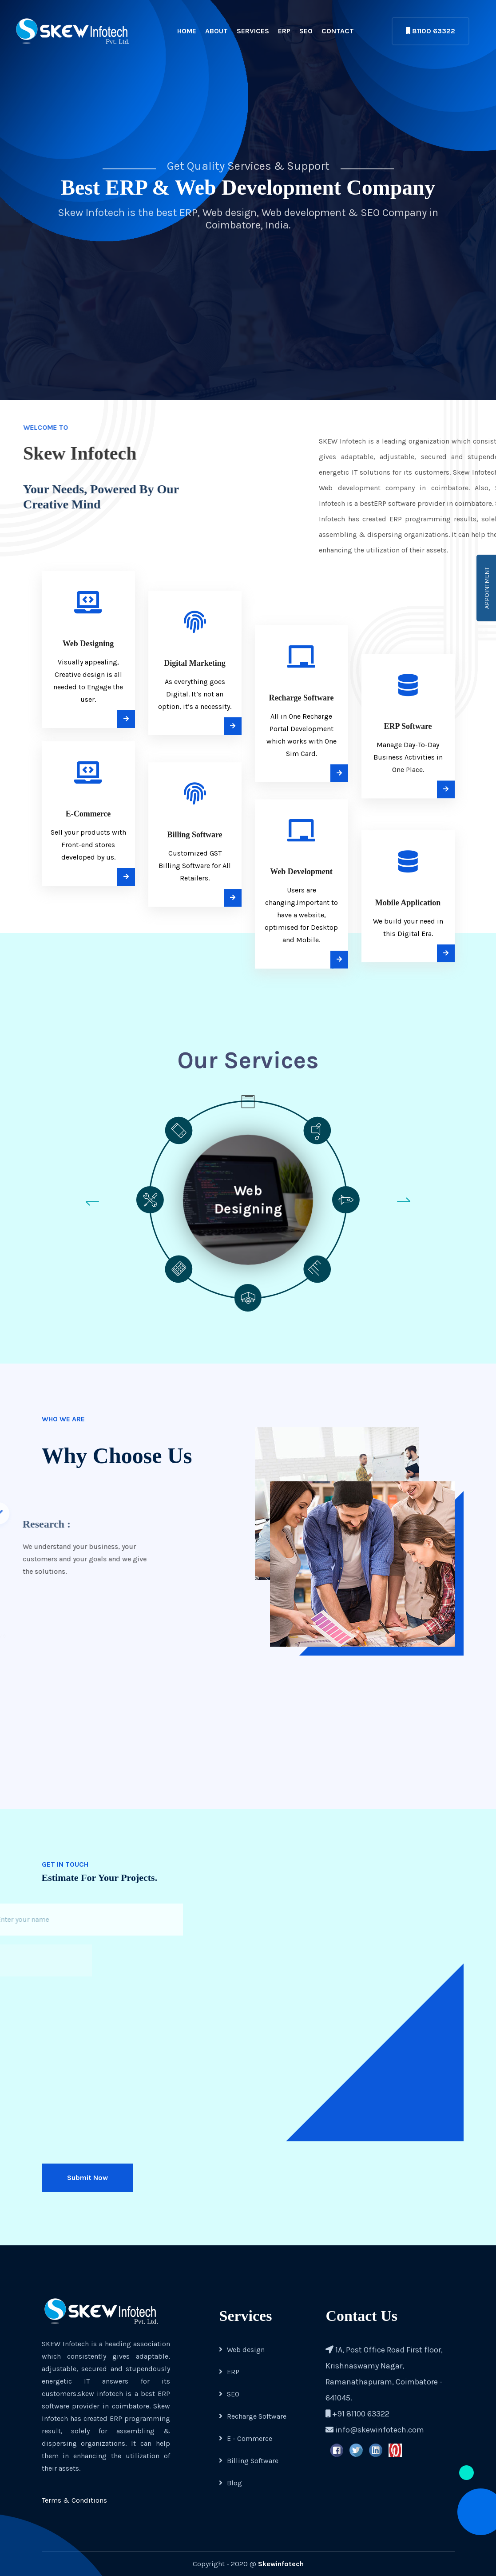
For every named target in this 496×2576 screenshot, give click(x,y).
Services (253, 31)
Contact (337, 31)
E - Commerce (245, 2438)
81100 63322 (430, 31)
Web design (242, 2349)
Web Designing (248, 1199)
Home (186, 31)
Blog (230, 2483)
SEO (306, 31)
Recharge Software (252, 2416)
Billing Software (248, 2460)
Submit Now (87, 2177)
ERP (284, 31)
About (216, 31)
